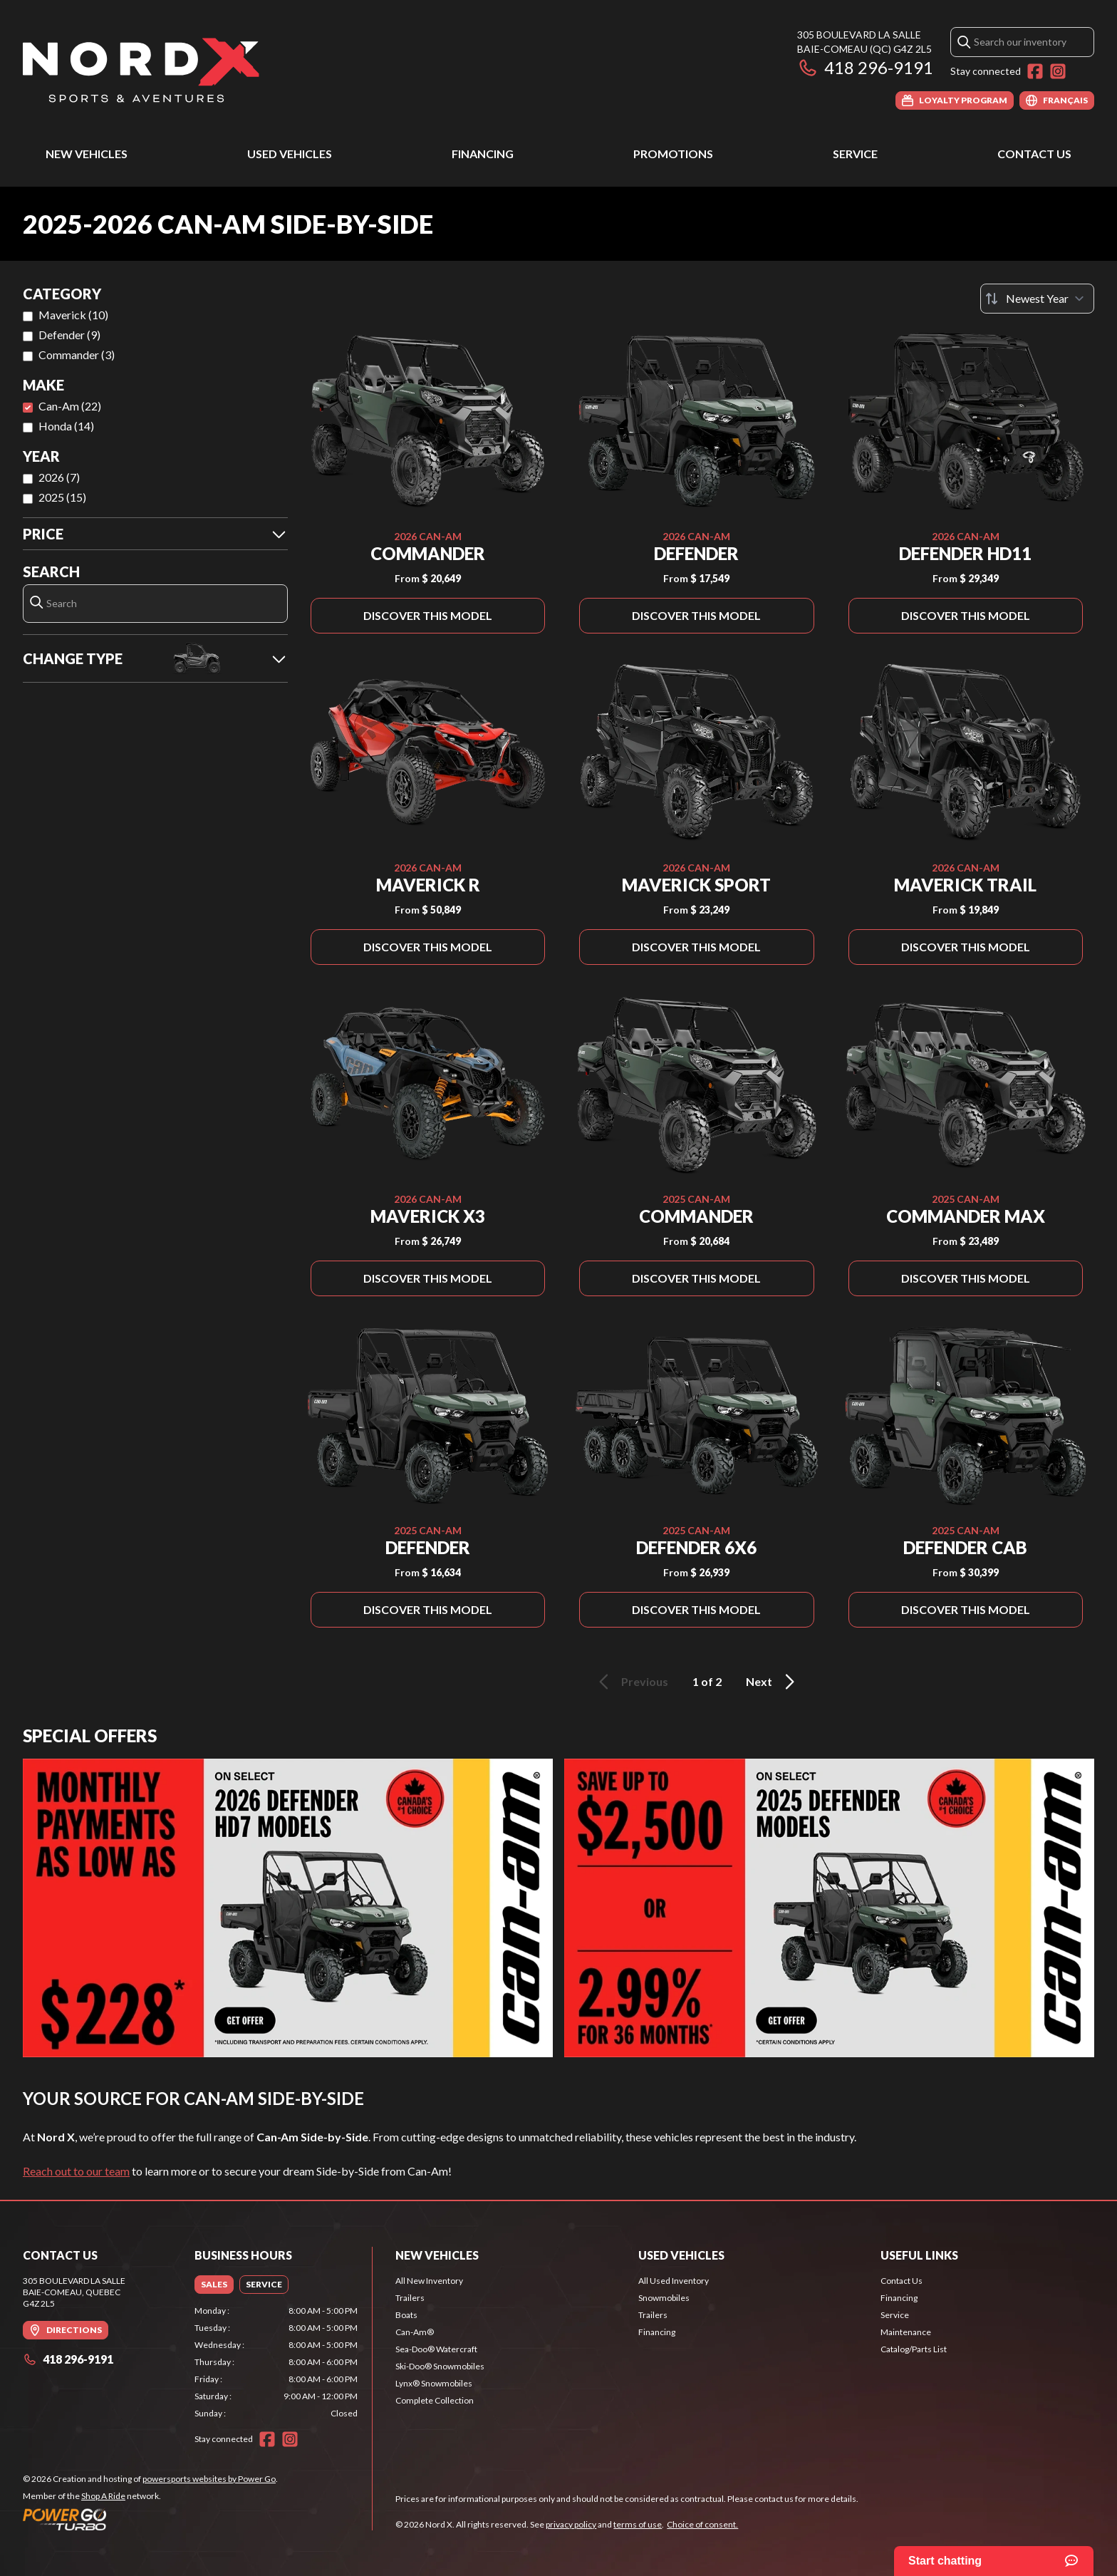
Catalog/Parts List (913, 2349)
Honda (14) (66, 426)
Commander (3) (76, 354)
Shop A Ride (103, 2495)
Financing (483, 153)
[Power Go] (150, 2519)
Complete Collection (434, 2400)
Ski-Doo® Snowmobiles (439, 2366)
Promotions (673, 153)
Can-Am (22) (69, 406)
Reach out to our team (76, 2171)
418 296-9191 (865, 67)
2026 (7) (59, 477)
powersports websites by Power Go (209, 2478)
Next (772, 1681)
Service (855, 153)
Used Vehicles (289, 153)
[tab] (214, 2284)
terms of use (637, 2524)
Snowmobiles (664, 2297)
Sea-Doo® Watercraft (436, 2349)
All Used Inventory (673, 2280)
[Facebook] (1035, 71)
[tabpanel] (276, 2362)
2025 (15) (62, 497)
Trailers (410, 2297)
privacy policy (571, 2524)
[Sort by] (1037, 299)
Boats (406, 2314)
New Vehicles (87, 153)
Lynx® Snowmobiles (433, 2383)
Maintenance (905, 2332)
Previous (631, 1681)
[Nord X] (141, 69)
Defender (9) (69, 334)
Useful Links (919, 2255)
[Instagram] (1057, 71)
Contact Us (1034, 153)
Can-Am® (414, 2332)
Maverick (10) (73, 314)
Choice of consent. (702, 2524)
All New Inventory (429, 2280)
